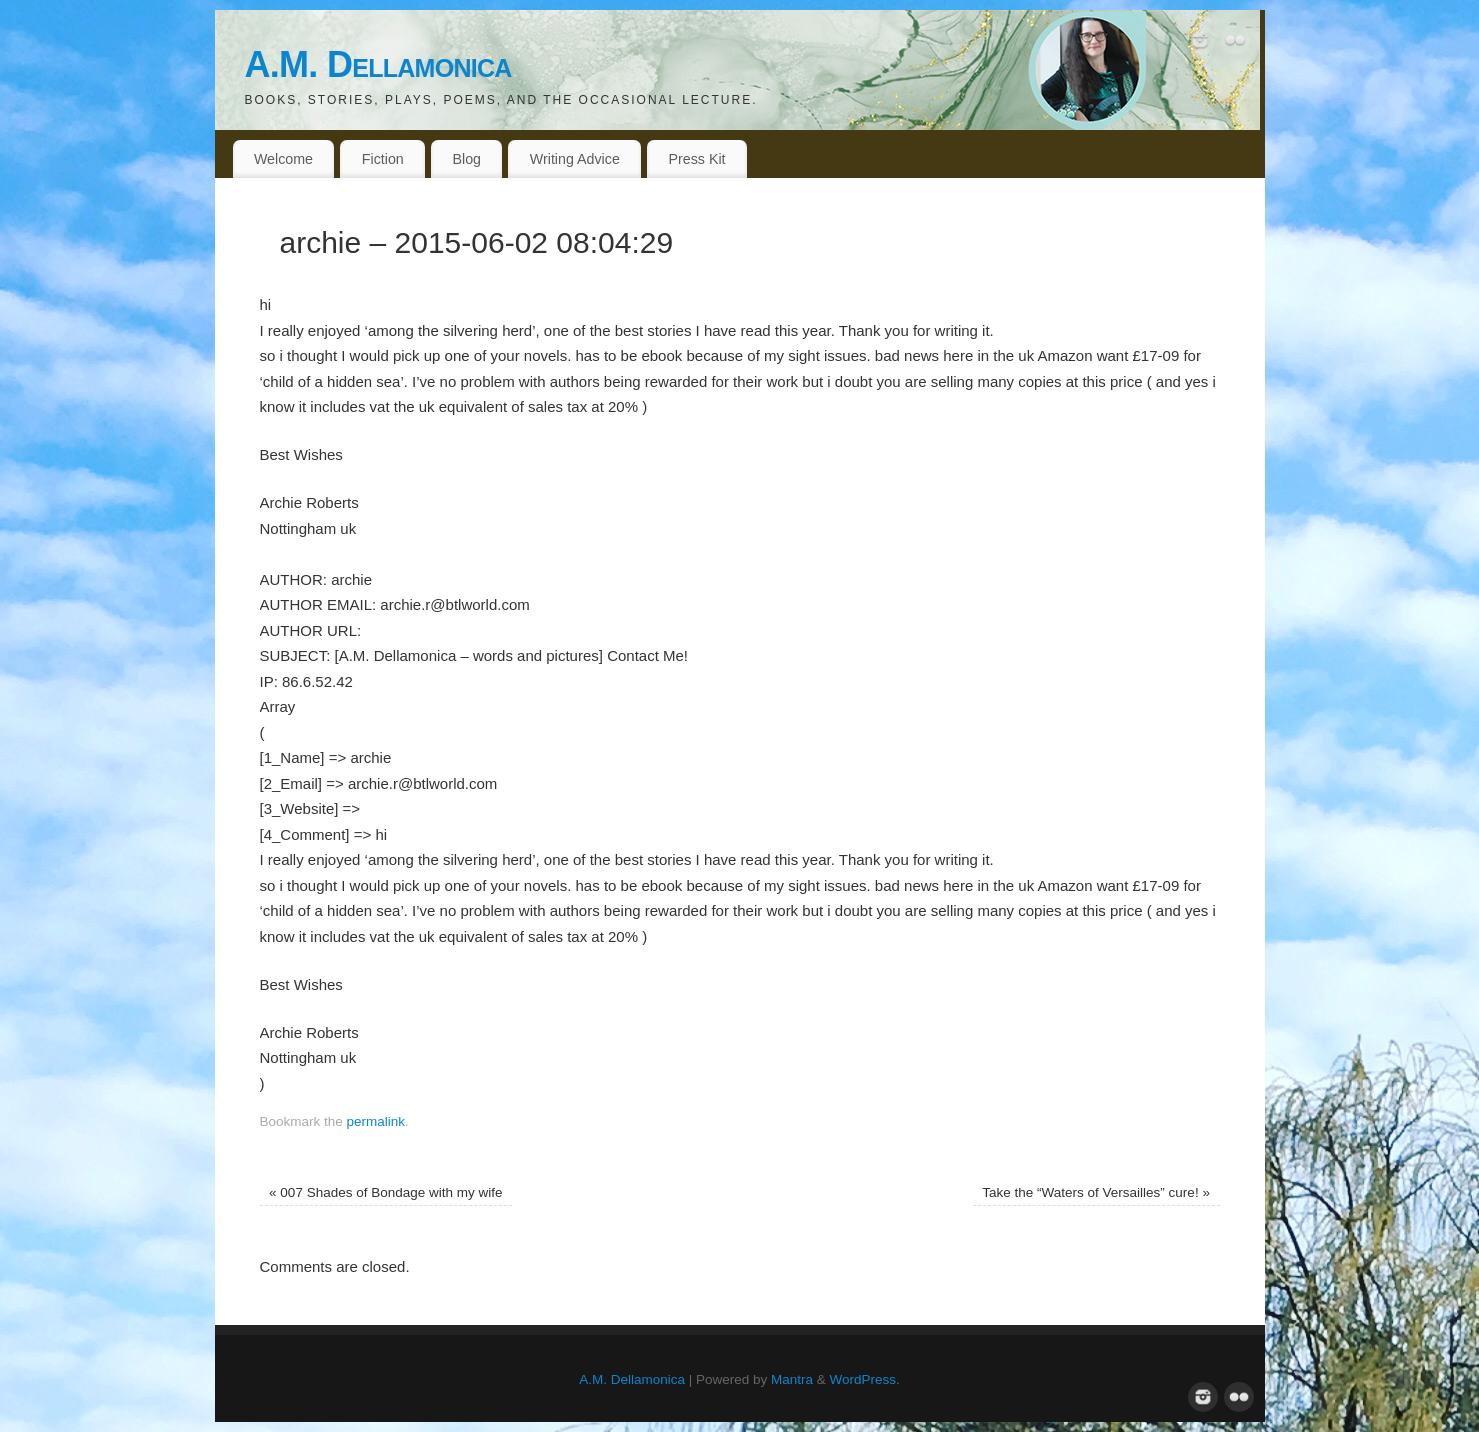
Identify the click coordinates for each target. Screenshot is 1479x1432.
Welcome (283, 159)
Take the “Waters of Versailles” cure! (1096, 1192)
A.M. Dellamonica (378, 64)
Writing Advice (575, 159)
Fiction (383, 159)
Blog (467, 159)
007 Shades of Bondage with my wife (385, 1192)
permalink (376, 1121)
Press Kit (697, 159)
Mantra (792, 1379)
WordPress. (865, 1379)
